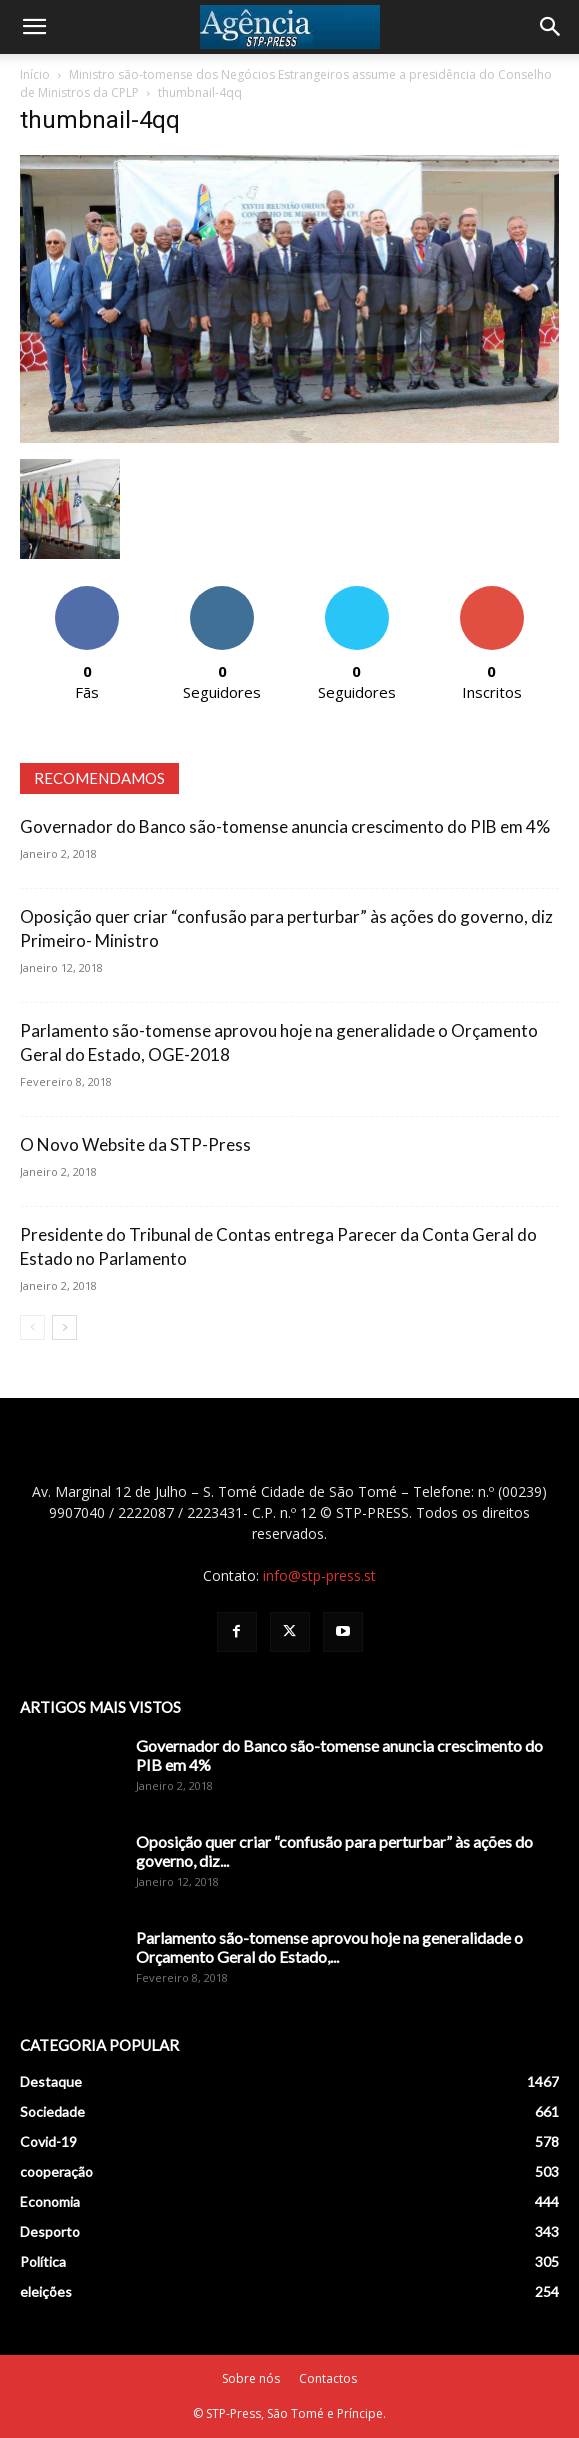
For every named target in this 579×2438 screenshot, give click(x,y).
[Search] (551, 27)
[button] (34, 27)
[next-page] (64, 1327)
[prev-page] (32, 1327)
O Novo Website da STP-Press (135, 1144)
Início (35, 74)
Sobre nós (251, 2378)
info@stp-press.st (319, 1575)
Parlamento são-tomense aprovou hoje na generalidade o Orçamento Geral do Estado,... (329, 1947)
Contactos (328, 2378)
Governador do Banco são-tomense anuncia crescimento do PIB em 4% (285, 826)
